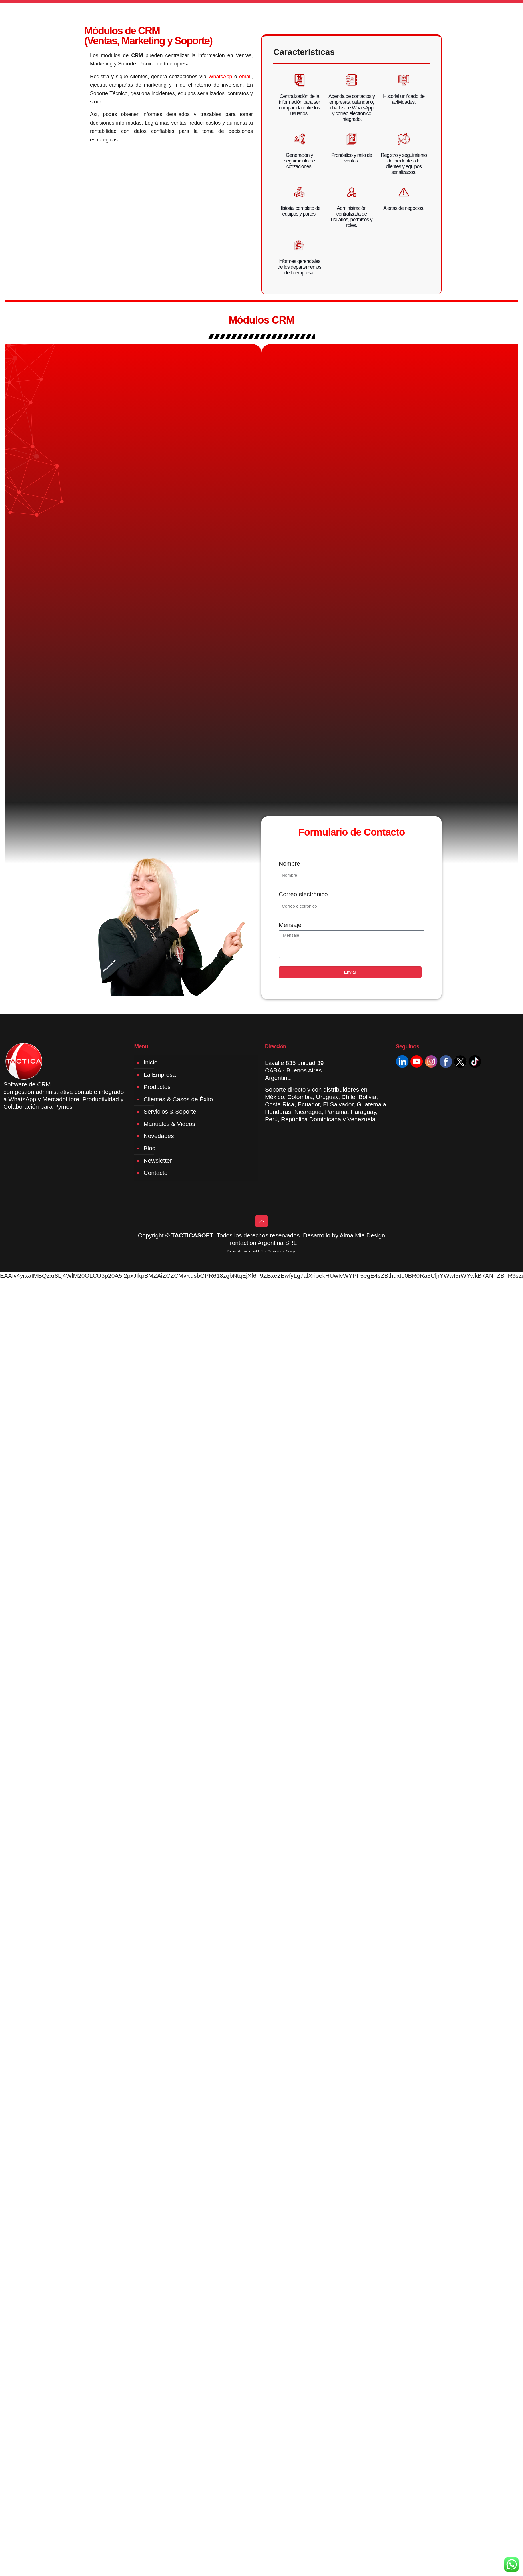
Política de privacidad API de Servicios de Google (261, 1252)
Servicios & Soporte (170, 1112)
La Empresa (160, 1075)
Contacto (156, 1173)
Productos (157, 1087)
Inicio (151, 1063)
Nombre (289, 864)
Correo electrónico (303, 895)
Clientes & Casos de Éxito (178, 1100)
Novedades (159, 1136)
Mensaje (290, 925)
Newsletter (158, 1161)
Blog (150, 1149)
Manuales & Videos (169, 1124)
